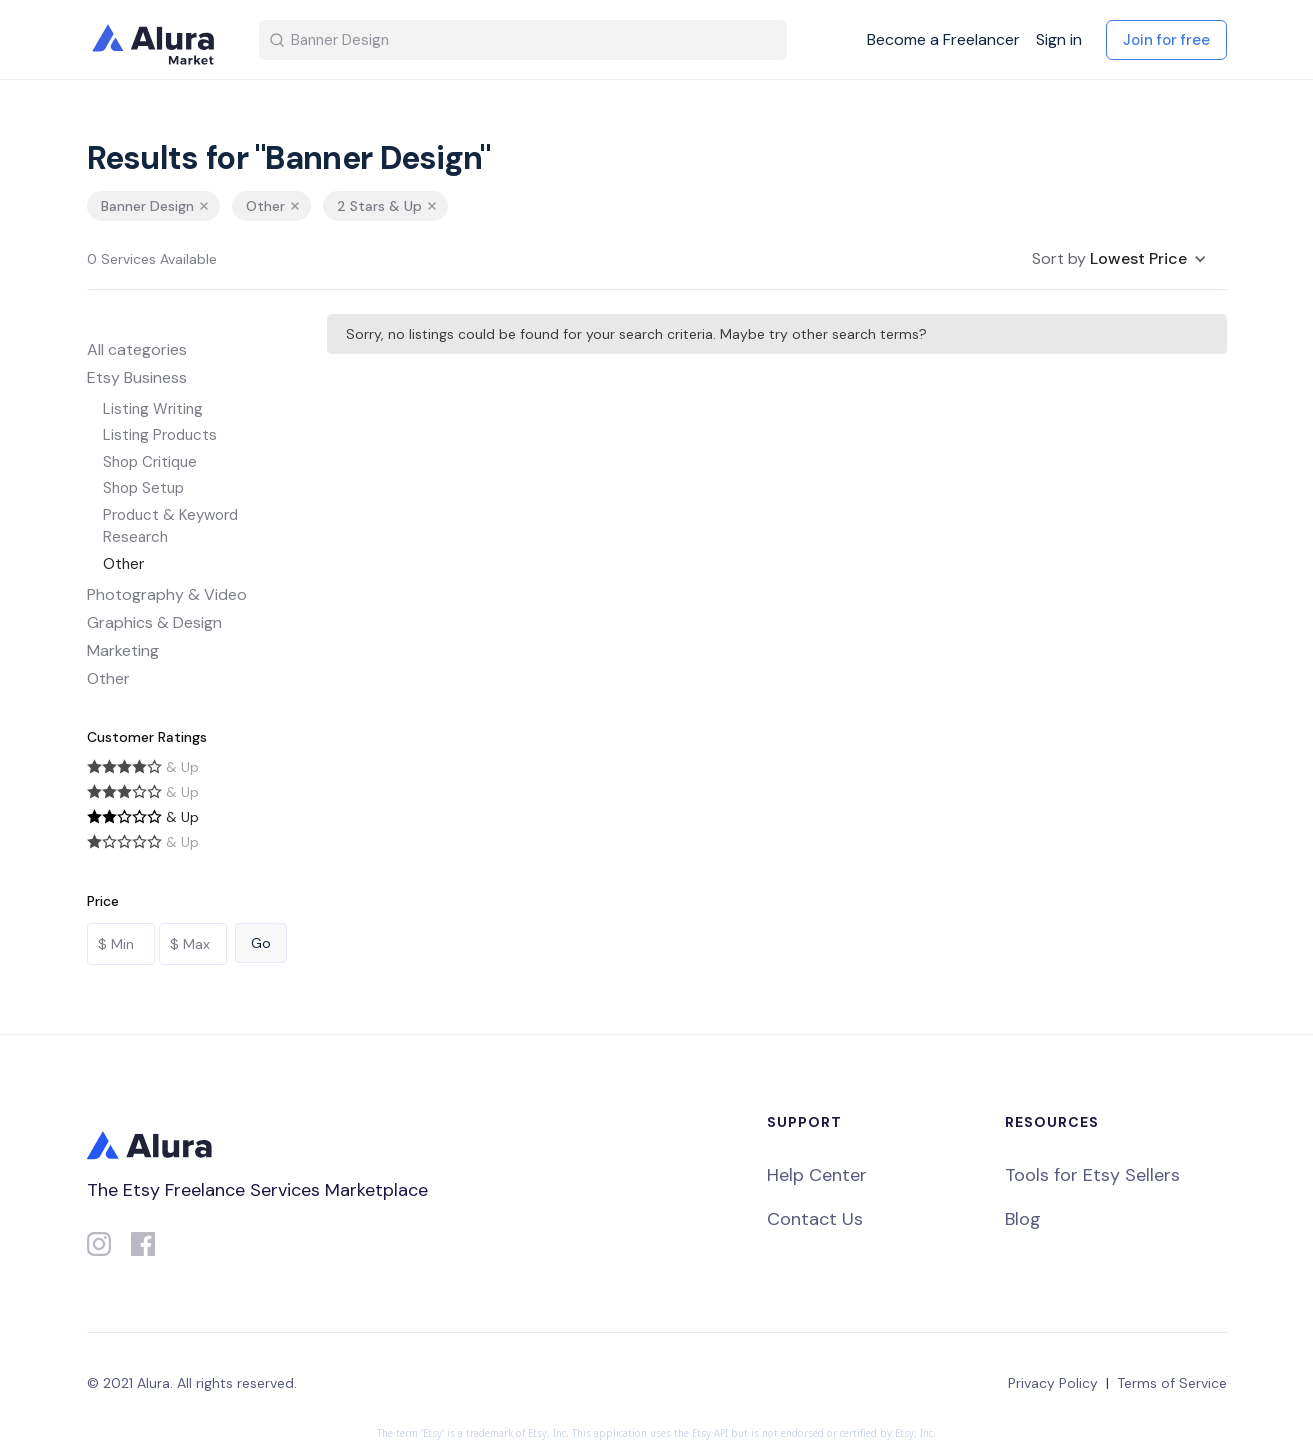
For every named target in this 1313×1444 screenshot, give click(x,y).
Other (123, 564)
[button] (1119, 259)
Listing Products (160, 435)
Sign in (1059, 40)
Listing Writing (153, 409)
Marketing (123, 650)
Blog (1023, 1219)
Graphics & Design (154, 622)
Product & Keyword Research (170, 526)
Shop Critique (150, 462)
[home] (157, 40)
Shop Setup (143, 488)
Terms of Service (1172, 1383)
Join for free (1166, 40)
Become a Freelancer (943, 40)
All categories (137, 349)
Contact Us (815, 1219)
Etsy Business (137, 377)
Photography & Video (167, 594)
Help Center (817, 1175)
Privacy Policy (1053, 1383)
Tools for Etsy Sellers (1092, 1175)
